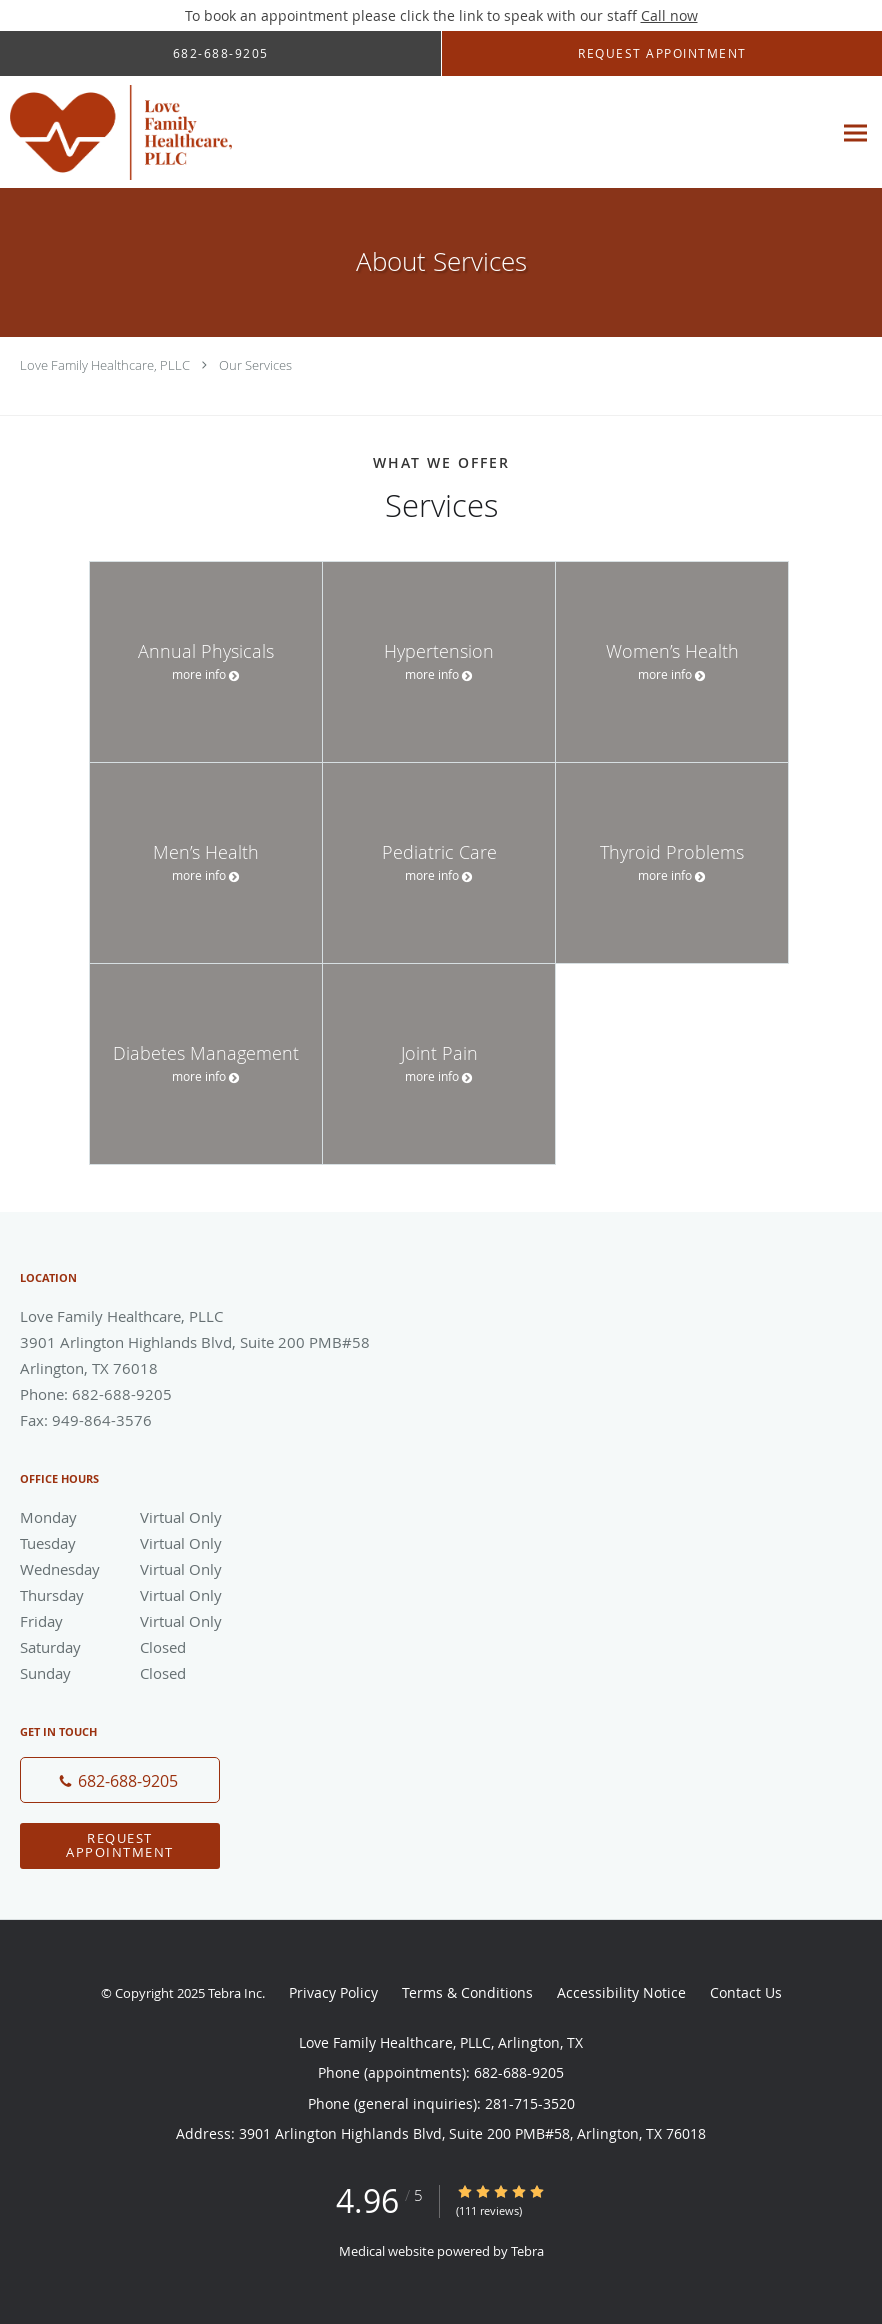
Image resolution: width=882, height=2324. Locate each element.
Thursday (165, 1595)
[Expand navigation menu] (855, 132)
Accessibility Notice (621, 1992)
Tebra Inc (235, 1993)
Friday (165, 1621)
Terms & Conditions (467, 1992)
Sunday (165, 1673)
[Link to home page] (116, 132)
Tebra (527, 2251)
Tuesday (165, 1543)
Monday (165, 1517)
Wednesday (165, 1569)
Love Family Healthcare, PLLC (105, 365)
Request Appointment (120, 1844)
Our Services (255, 365)
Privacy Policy (333, 1992)
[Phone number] (120, 1780)
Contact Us (746, 1992)
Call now (669, 15)
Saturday (165, 1647)
